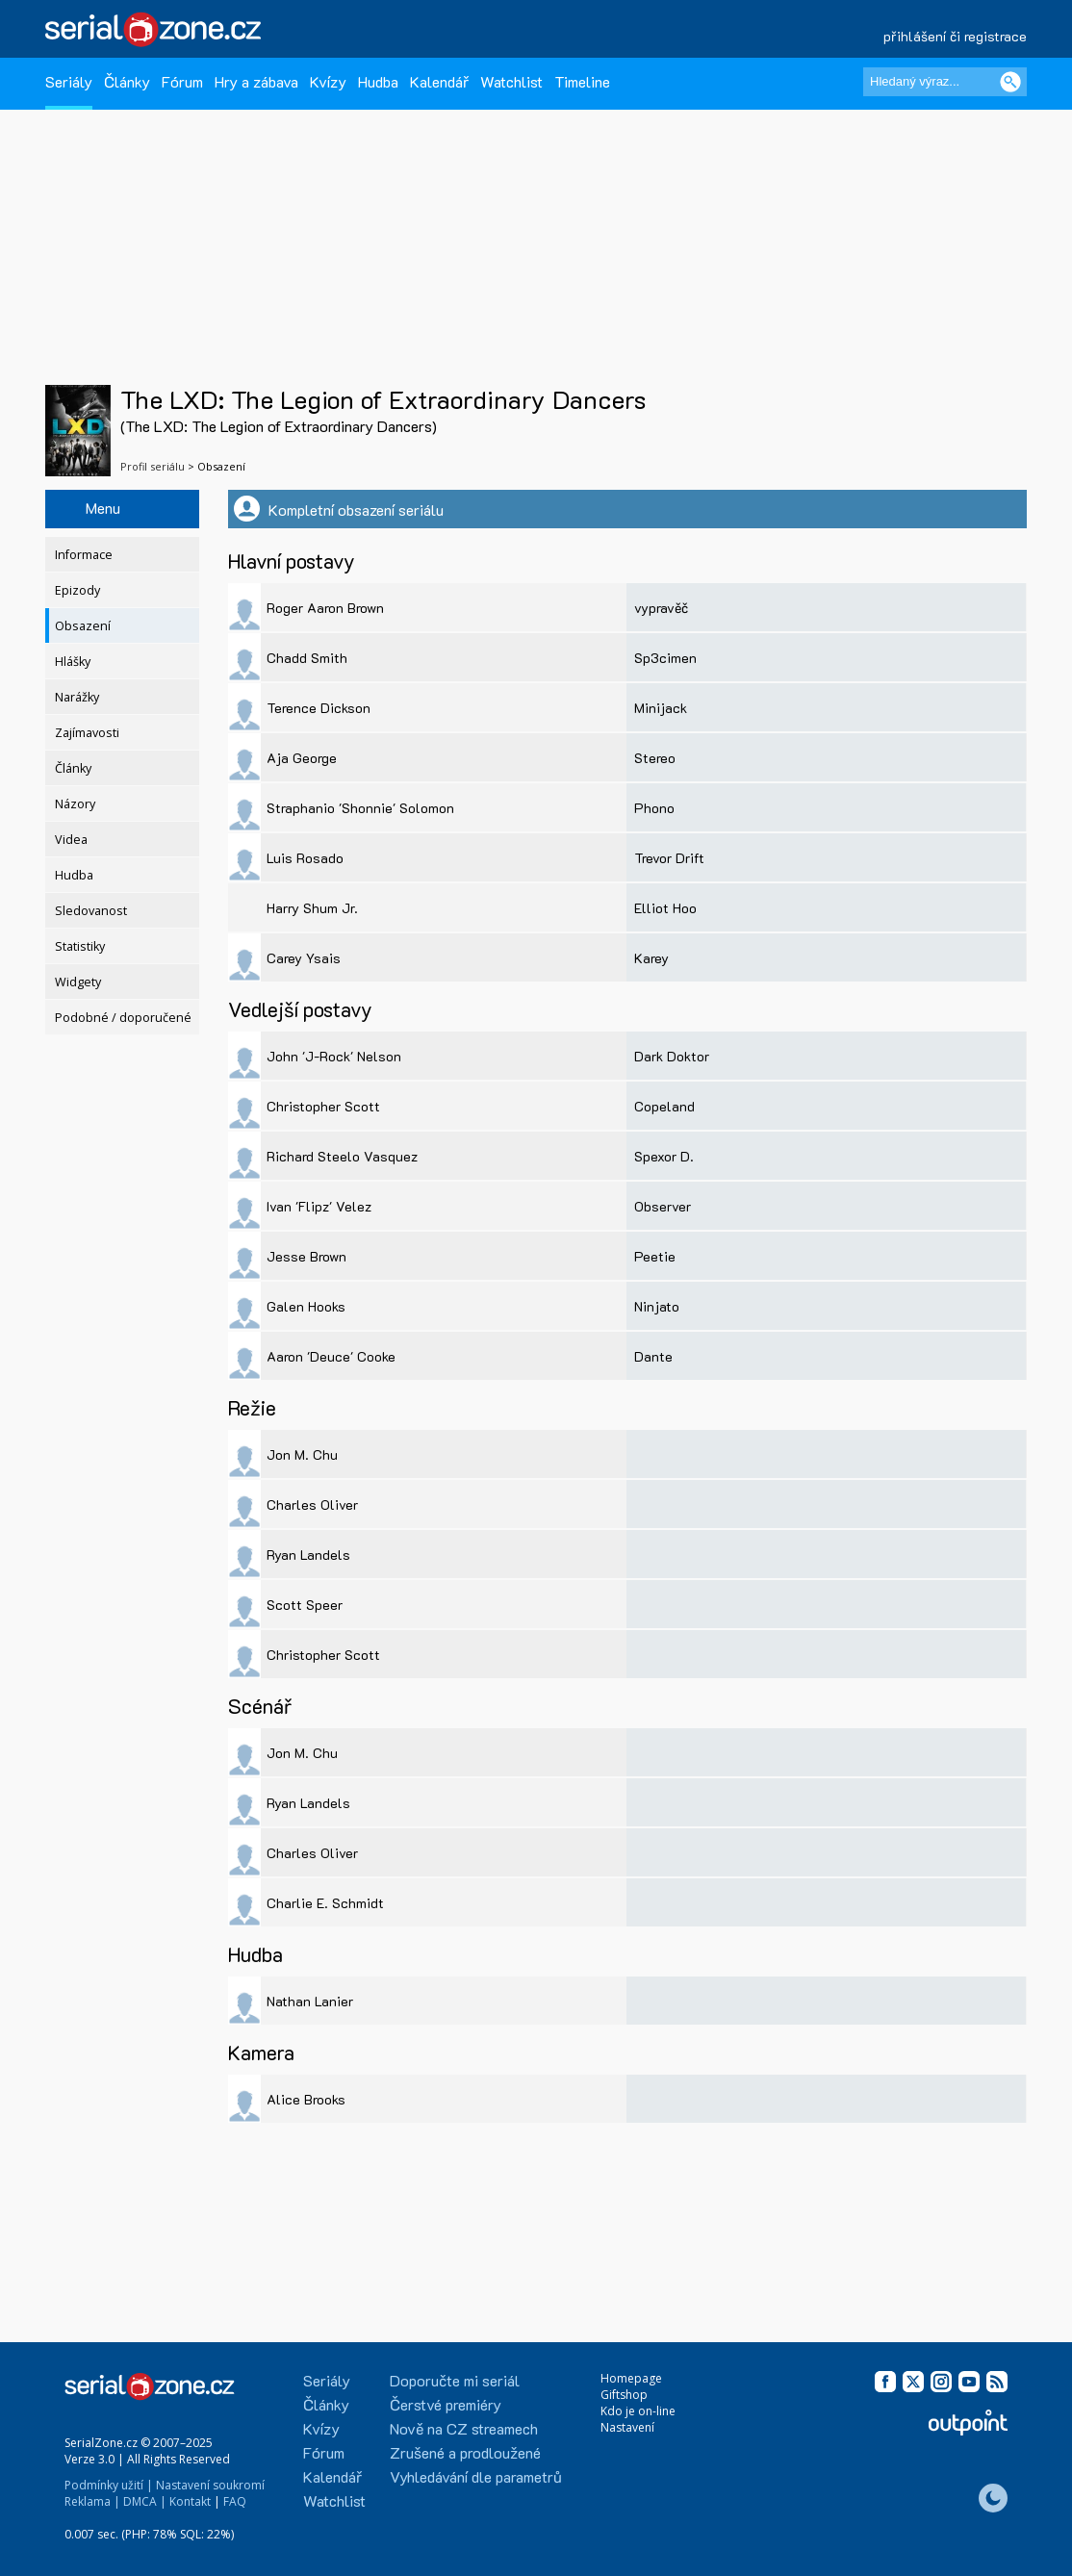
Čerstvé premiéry (445, 2404)
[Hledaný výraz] (945, 81)
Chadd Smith (307, 658)
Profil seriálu (152, 466)
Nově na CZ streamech (464, 2428)
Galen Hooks (306, 1306)
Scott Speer (305, 1604)
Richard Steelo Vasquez (342, 1156)
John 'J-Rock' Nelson (334, 1056)
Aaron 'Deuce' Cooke (331, 1356)
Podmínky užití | (108, 2485)
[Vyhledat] (1010, 81)
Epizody (77, 590)
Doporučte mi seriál (455, 2380)
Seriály (68, 81)
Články (127, 81)
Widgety (78, 982)
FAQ (234, 2501)
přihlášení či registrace (955, 36)
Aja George (302, 758)
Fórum (182, 81)
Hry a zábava (256, 81)
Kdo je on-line (638, 2411)
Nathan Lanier (310, 2001)
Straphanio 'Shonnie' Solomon (360, 808)
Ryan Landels (308, 1554)
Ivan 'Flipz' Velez (319, 1206)
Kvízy (328, 81)
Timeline (582, 81)
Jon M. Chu (302, 1454)
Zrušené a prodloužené (465, 2452)
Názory (75, 804)
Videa (71, 839)
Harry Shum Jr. (312, 908)
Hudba (378, 81)
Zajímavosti (87, 733)
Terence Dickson (318, 708)
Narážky (77, 697)
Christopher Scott (323, 1106)
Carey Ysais (304, 958)
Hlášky (72, 661)
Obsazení (83, 626)
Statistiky (80, 946)
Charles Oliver (312, 1504)
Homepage (631, 2378)
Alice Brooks (306, 2099)
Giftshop (624, 2394)
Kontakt (190, 2501)
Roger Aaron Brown (325, 608)
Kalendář (439, 81)
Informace (84, 555)
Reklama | (92, 2501)
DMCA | (144, 2501)
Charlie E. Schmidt (325, 1903)
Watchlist (511, 81)
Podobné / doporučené (123, 1017)
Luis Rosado (305, 858)
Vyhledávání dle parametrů (476, 2476)
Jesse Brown (306, 1256)
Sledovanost (91, 911)
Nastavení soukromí (210, 2485)
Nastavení (627, 2427)
